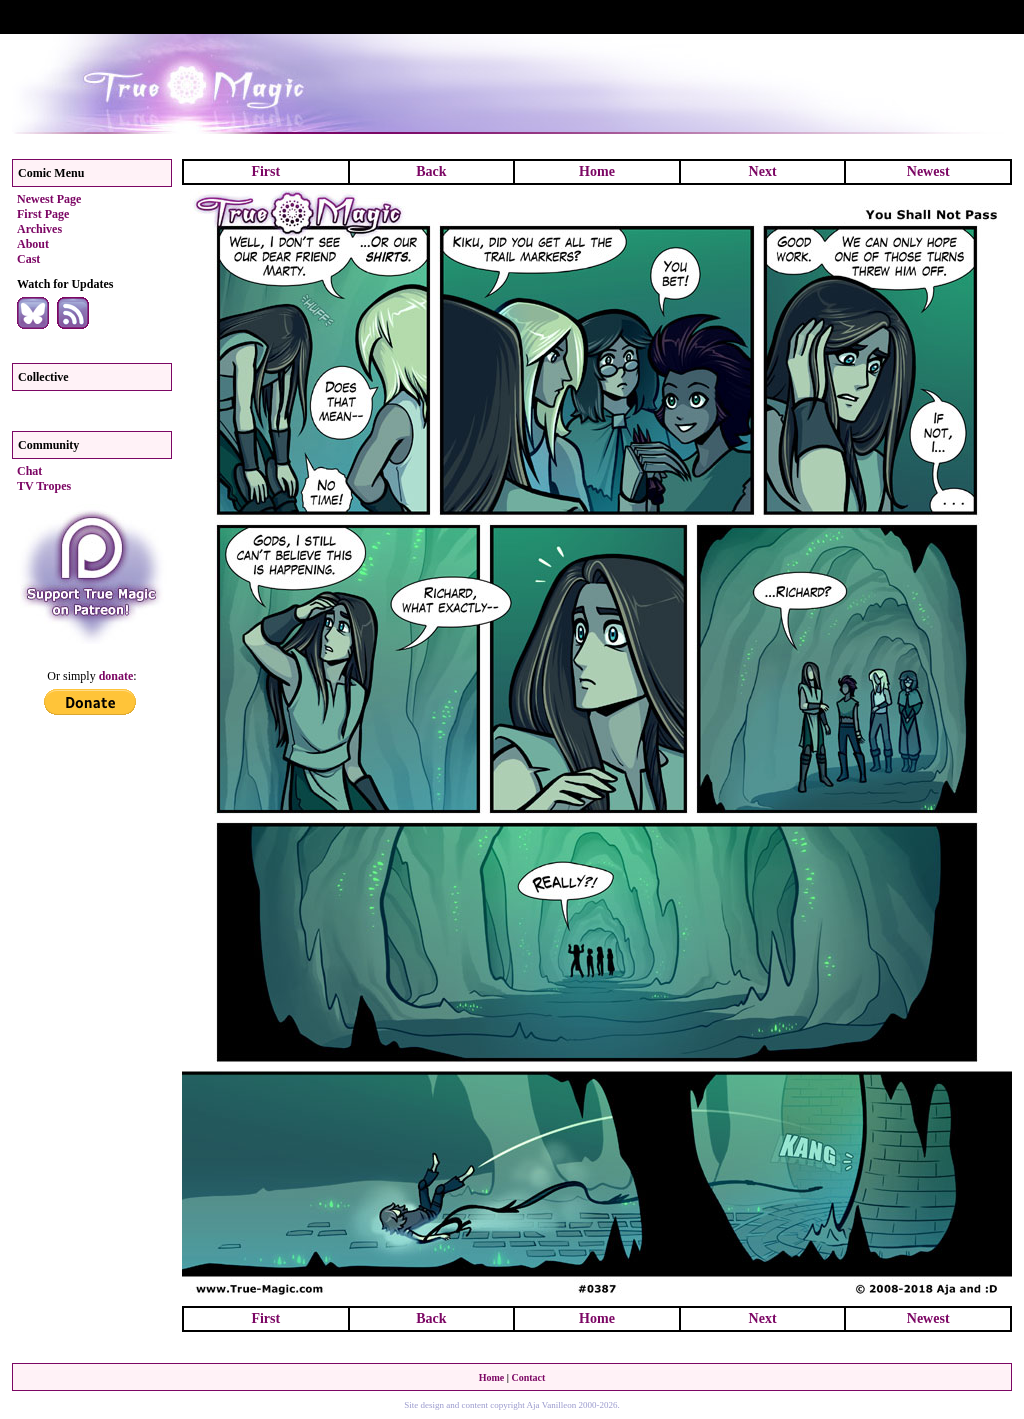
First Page (43, 214)
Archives (39, 229)
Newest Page (49, 199)
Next (763, 171)
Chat (29, 471)
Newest (928, 171)
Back (431, 171)
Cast (28, 259)
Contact (528, 1377)
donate (116, 676)
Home (597, 171)
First (265, 171)
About (33, 244)
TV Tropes (44, 486)
